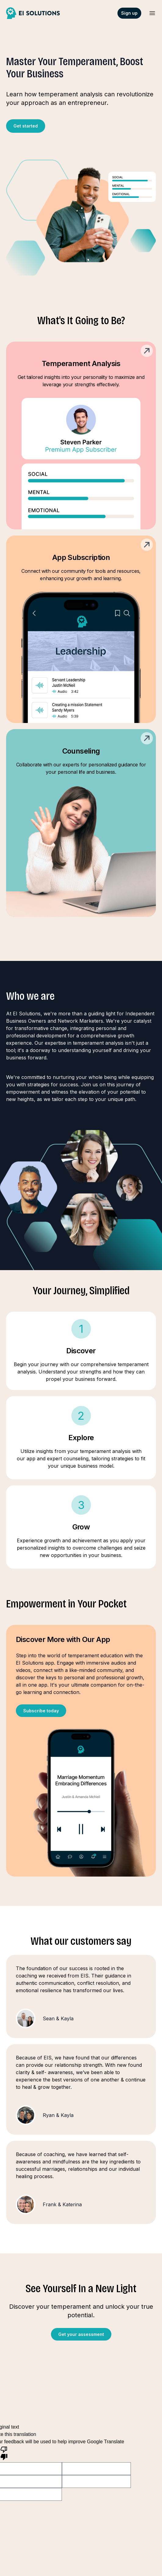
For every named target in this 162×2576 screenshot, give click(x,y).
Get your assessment (81, 2334)
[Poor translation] (4, 2452)
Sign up (129, 13)
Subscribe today (41, 1710)
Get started (25, 125)
